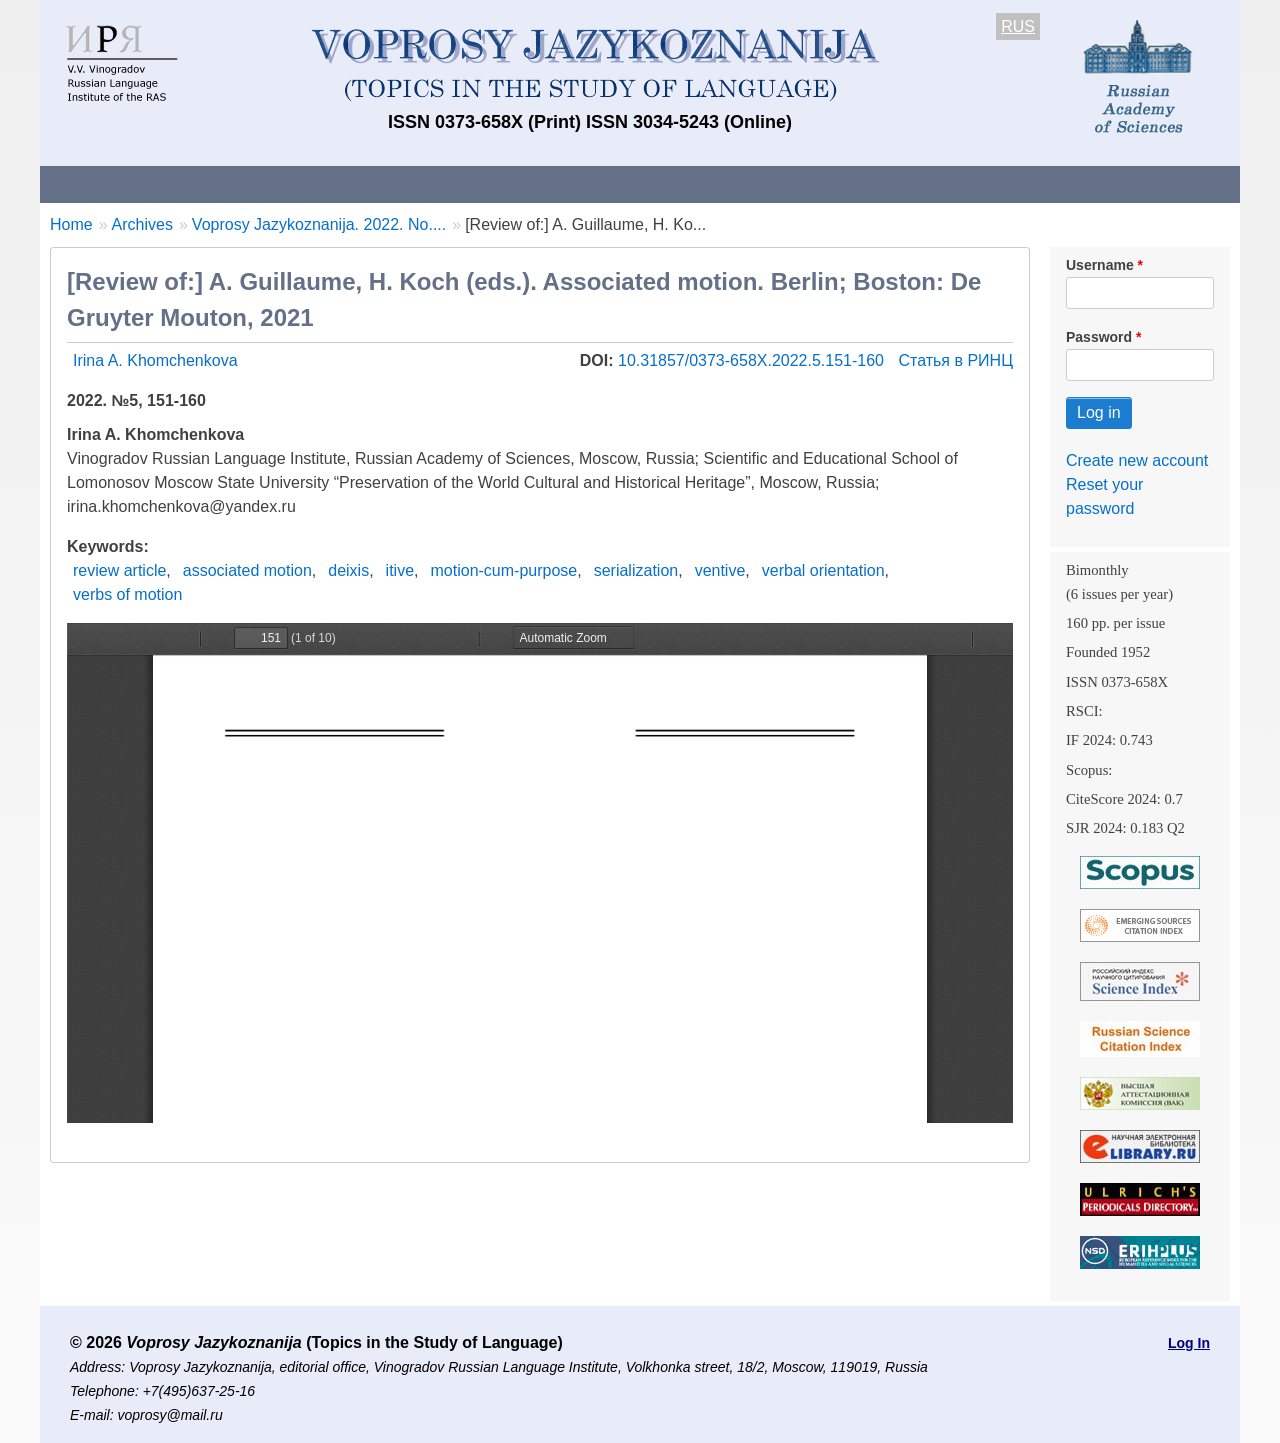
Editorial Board (980, 183)
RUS (1018, 26)
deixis (348, 570)
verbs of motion (127, 594)
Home (71, 224)
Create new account (1137, 460)
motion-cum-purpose (504, 570)
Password (1099, 337)
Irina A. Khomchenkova (155, 360)
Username (1100, 265)
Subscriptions (840, 183)
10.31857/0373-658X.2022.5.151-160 (753, 360)
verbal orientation (823, 570)
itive (400, 570)
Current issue (602, 183)
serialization (636, 570)
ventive (720, 570)
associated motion (247, 570)
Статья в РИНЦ (955, 360)
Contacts (256, 183)
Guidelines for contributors (422, 183)
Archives (720, 183)
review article (119, 570)
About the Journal (122, 183)
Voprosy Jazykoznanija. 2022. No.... (319, 224)
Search (1098, 183)
